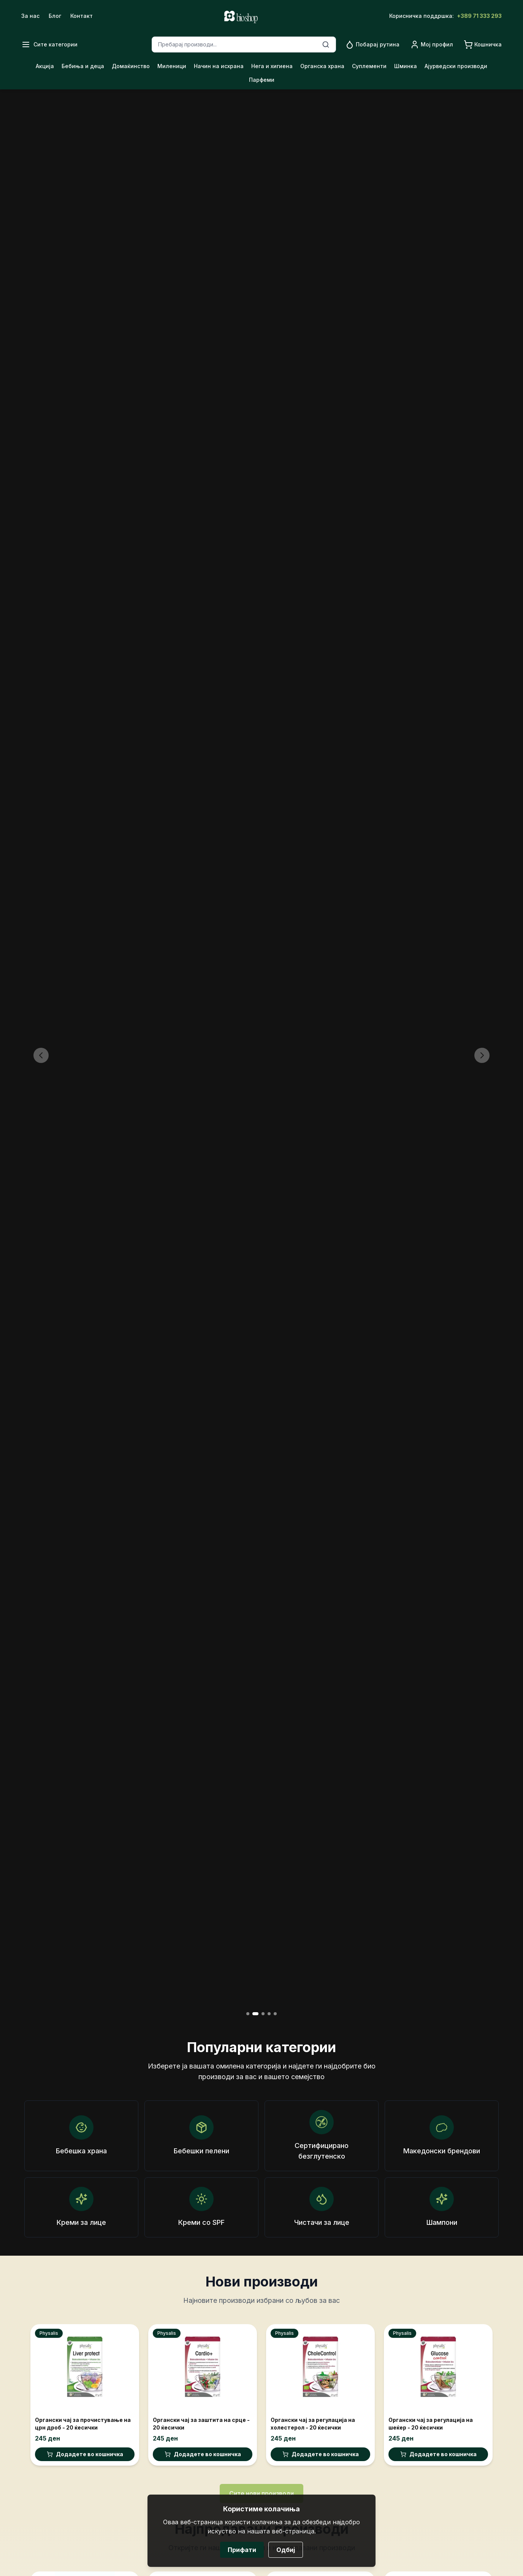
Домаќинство (131, 66)
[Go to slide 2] (255, 2013)
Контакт (81, 16)
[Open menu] (49, 44)
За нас (30, 16)
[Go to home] (241, 16)
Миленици (171, 66)
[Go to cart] (483, 44)
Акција (45, 66)
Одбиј (285, 2550)
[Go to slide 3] (263, 2013)
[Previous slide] (41, 1055)
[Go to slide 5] (275, 2013)
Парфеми (261, 79)
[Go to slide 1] (248, 2013)
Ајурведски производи (456, 66)
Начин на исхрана (219, 66)
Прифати (242, 2550)
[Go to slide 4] (269, 2013)
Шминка (405, 66)
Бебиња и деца (83, 66)
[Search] (326, 44)
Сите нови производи (261, 2493)
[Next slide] (482, 1055)
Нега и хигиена (272, 66)
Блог (55, 16)
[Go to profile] (431, 44)
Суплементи (369, 66)
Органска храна (322, 66)
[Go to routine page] (372, 44)
